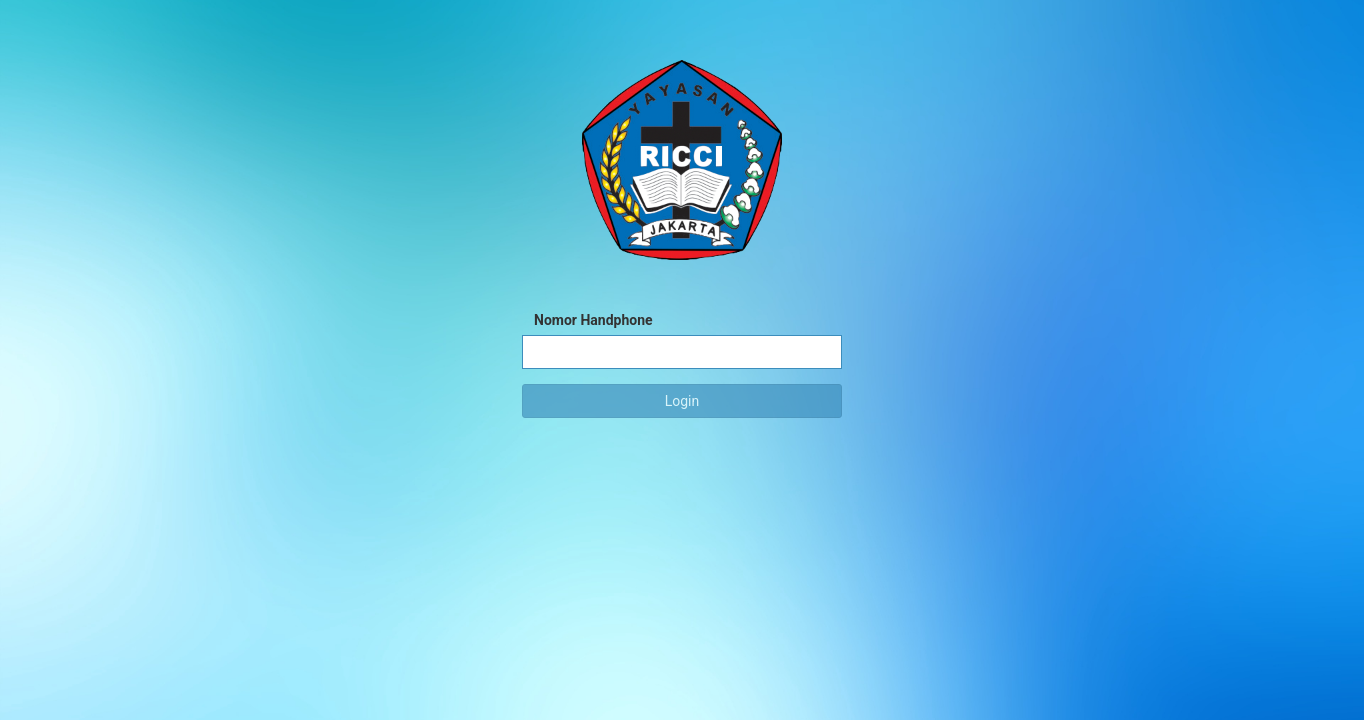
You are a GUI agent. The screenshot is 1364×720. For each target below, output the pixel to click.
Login (682, 401)
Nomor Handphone (593, 320)
